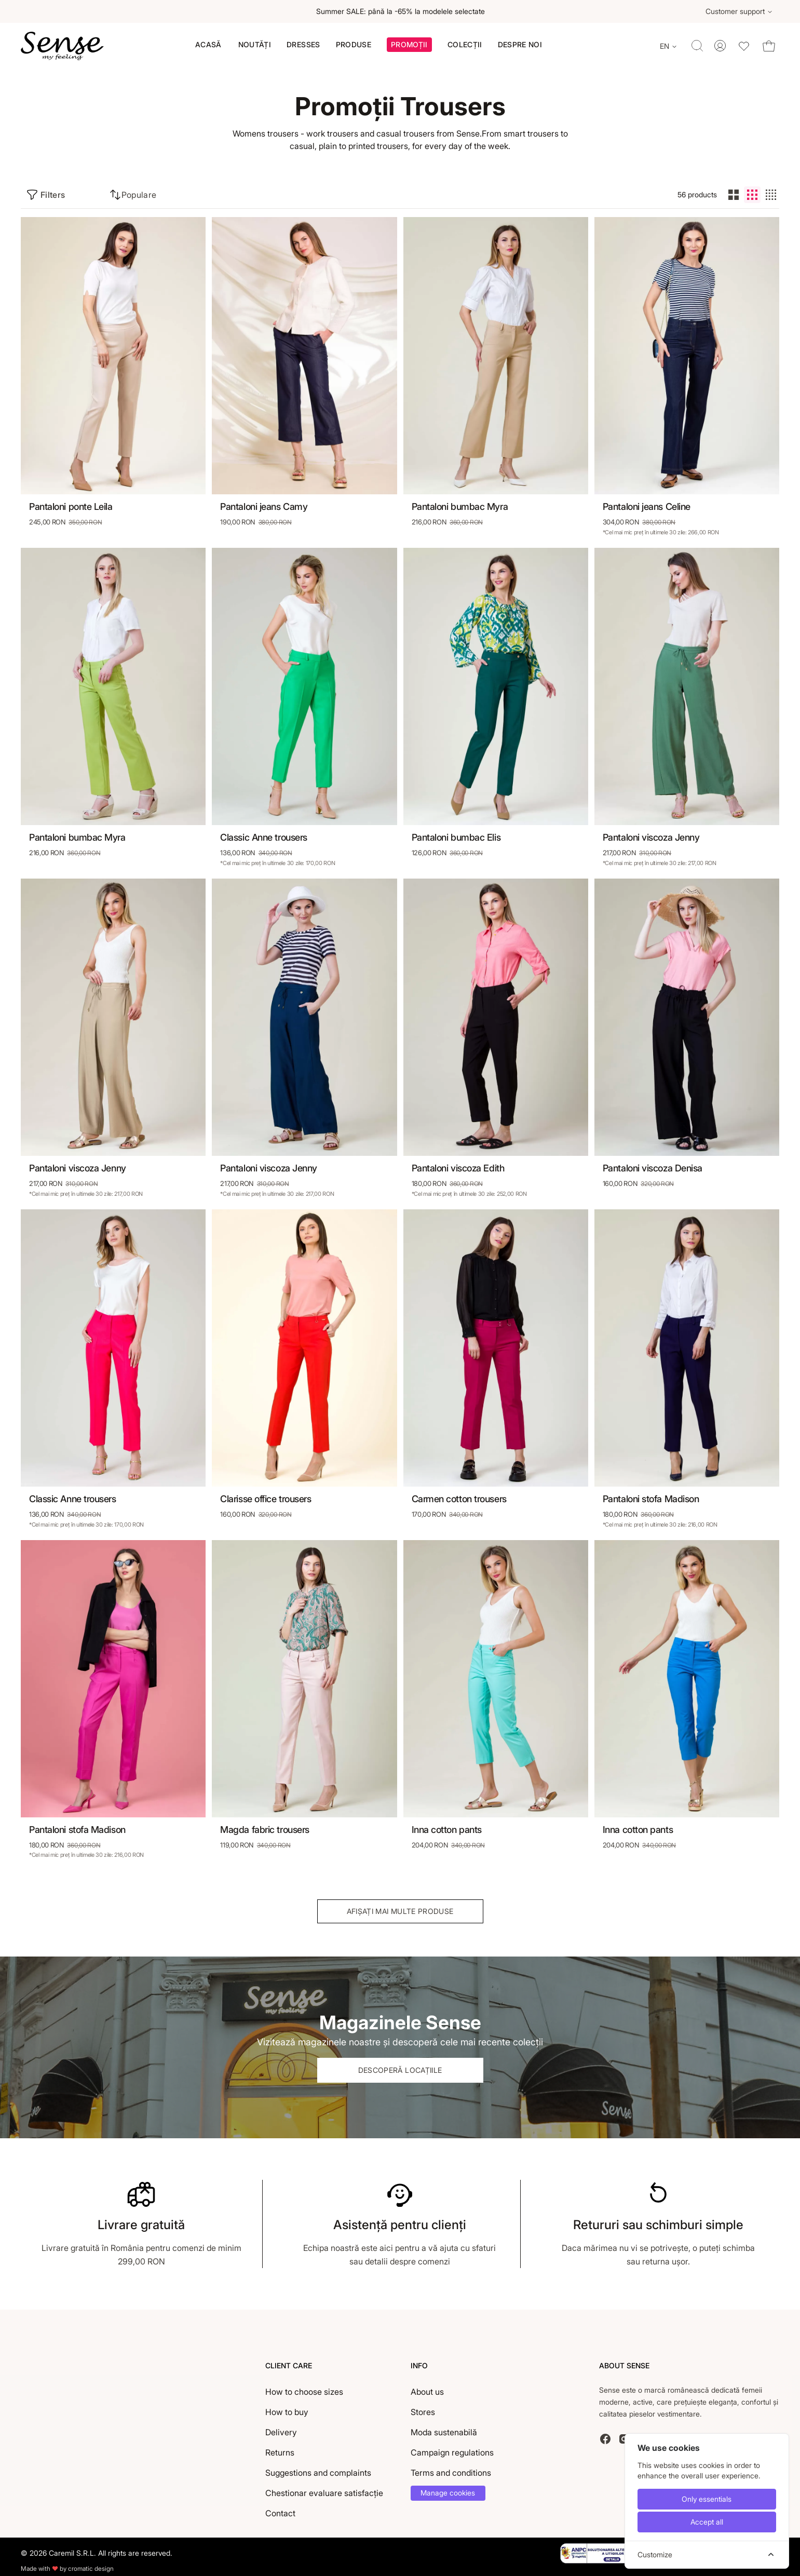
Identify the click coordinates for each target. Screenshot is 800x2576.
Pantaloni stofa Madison (651, 1498)
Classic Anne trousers (263, 837)
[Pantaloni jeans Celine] (686, 355)
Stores (423, 2412)
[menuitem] (208, 44)
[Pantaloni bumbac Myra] (495, 355)
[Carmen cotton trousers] (495, 1348)
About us (427, 2391)
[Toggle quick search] (697, 45)
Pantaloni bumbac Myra (460, 506)
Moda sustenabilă (444, 2432)
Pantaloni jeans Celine (646, 506)
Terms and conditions (451, 2472)
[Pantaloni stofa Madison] (686, 1348)
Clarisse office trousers (265, 1498)
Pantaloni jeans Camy (263, 506)
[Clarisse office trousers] (304, 1348)
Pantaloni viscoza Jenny (651, 837)
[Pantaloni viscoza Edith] (495, 1017)
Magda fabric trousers (264, 1829)
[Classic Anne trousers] (304, 686)
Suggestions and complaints (318, 2472)
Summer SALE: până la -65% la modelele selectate (400, 11)
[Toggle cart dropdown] (768, 46)
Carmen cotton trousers (459, 1498)
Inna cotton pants (447, 1829)
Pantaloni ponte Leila (71, 506)
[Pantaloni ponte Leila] (113, 355)
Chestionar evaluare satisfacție (324, 2493)
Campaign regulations (452, 2452)
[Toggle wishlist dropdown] (744, 46)
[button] (409, 46)
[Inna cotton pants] (495, 1678)
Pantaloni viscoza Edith (458, 1168)
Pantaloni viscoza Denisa (652, 1168)
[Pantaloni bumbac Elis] (495, 686)
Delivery (281, 2432)
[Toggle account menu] (720, 45)
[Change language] (669, 46)
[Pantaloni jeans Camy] (304, 355)
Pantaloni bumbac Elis (456, 837)
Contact (280, 2513)
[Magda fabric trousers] (304, 1678)
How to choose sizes (304, 2391)
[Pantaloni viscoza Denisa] (686, 1017)
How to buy (286, 2412)
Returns (279, 2452)
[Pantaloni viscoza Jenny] (686, 686)
